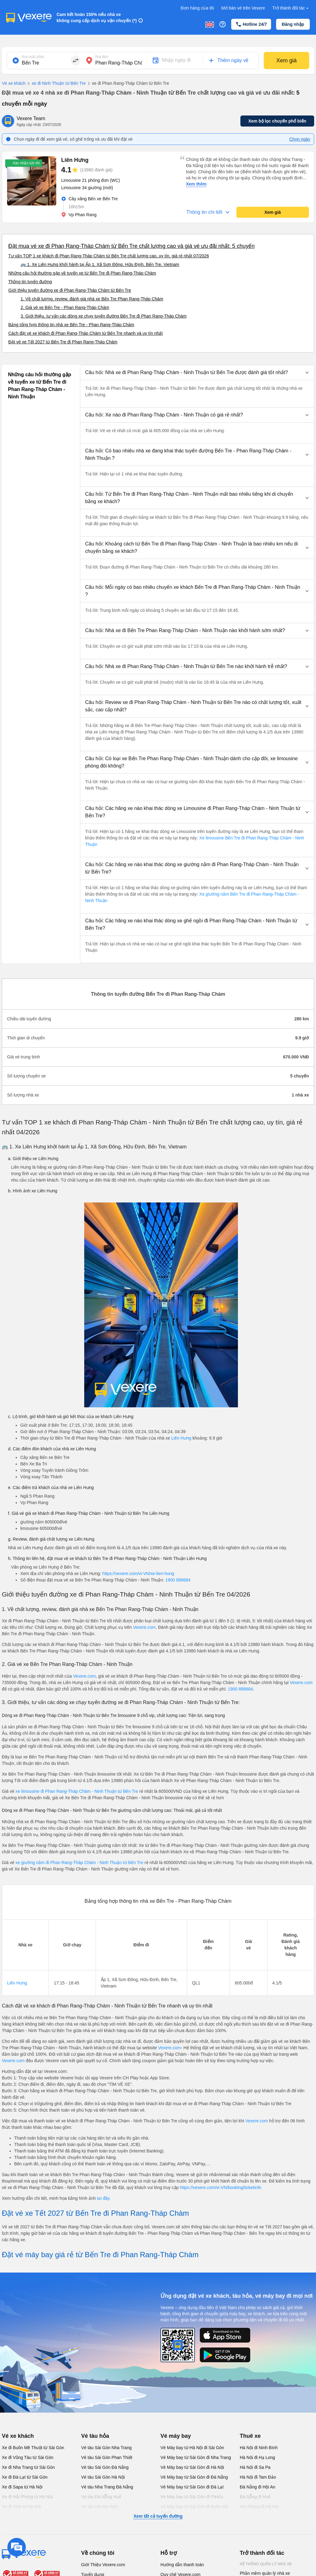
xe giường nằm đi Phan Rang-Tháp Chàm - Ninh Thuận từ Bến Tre (79, 1862)
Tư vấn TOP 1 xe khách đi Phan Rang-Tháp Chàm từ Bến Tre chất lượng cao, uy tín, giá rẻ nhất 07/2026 (108, 255)
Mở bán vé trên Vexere (243, 8)
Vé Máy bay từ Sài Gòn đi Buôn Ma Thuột (194, 2509)
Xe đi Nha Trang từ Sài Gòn (28, 2467)
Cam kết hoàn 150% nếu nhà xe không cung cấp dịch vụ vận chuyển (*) (97, 17)
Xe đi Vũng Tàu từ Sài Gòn (27, 2457)
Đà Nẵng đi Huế (255, 2496)
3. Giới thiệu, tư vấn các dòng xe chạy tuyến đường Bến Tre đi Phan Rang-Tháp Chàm (104, 316)
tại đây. (103, 2198)
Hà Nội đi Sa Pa (255, 2467)
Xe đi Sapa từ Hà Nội (22, 2486)
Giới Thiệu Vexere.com (103, 2564)
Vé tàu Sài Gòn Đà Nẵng (104, 2467)
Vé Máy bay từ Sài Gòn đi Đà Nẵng (194, 2477)
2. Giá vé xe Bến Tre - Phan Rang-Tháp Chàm (65, 307)
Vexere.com (144, 1627)
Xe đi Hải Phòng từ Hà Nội (27, 2496)
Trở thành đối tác (291, 8)
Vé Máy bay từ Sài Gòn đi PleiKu (191, 2496)
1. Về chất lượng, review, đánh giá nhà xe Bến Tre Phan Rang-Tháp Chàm (92, 298)
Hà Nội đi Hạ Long (257, 2457)
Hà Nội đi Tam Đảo (258, 2477)
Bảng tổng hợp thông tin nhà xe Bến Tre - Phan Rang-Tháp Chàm (71, 324)
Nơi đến (101, 57)
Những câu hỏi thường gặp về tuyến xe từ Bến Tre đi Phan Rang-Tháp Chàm (82, 273)
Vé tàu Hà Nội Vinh (99, 2506)
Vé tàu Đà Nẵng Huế (101, 2496)
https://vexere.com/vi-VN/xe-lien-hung (138, 1573)
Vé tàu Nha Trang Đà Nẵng (107, 2486)
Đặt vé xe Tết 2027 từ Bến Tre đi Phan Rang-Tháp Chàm (62, 341)
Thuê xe (250, 2436)
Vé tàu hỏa (95, 2436)
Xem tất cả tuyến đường (157, 2516)
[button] (197, 372)
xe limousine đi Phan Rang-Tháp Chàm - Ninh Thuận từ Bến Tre (76, 1791)
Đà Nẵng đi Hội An (257, 2486)
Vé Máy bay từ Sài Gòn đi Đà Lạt (191, 2486)
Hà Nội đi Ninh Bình (259, 2447)
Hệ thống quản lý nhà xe (266, 2564)
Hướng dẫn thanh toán (182, 2564)
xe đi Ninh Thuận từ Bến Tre (56, 83)
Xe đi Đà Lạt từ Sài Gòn (25, 2477)
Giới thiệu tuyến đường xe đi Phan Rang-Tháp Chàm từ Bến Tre (69, 290)
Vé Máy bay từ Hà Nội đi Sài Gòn (192, 2447)
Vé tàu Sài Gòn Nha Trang (106, 2447)
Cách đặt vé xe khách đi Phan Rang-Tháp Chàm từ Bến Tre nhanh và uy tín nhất (85, 333)
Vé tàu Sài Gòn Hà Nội (103, 2477)
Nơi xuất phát (33, 57)
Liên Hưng (181, 1438)
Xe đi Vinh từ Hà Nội (21, 2506)
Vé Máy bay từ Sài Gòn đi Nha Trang (195, 2457)
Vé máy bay (175, 2436)
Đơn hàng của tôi (197, 8)
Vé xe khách (14, 83)
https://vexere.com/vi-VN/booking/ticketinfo (220, 2187)
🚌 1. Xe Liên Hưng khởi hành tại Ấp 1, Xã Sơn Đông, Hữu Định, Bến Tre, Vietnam (100, 264)
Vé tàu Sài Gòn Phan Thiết (106, 2457)
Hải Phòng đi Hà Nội (259, 2506)
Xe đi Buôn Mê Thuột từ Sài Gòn (33, 2447)
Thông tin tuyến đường (30, 281)
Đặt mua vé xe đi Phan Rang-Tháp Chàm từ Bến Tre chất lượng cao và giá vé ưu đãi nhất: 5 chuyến (131, 246)
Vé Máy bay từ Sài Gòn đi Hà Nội (192, 2467)
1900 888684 (178, 1579)
